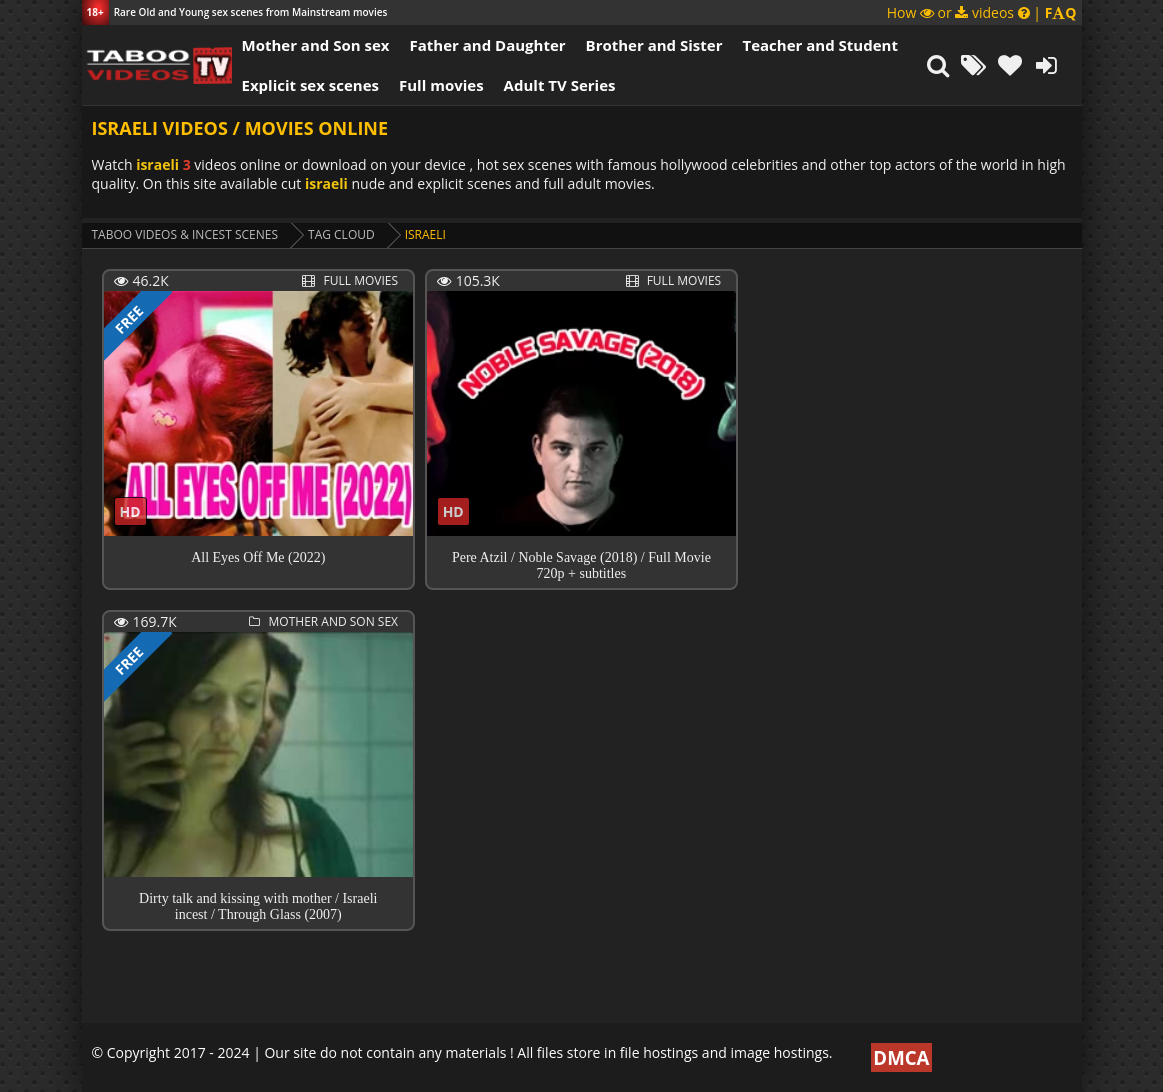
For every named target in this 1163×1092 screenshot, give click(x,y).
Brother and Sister (654, 45)
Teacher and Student (819, 45)
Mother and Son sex (316, 45)
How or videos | (982, 12)
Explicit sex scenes (311, 85)
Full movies (441, 85)
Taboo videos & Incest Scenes (185, 234)
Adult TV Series (560, 85)
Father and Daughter (487, 45)
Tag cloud (341, 234)
